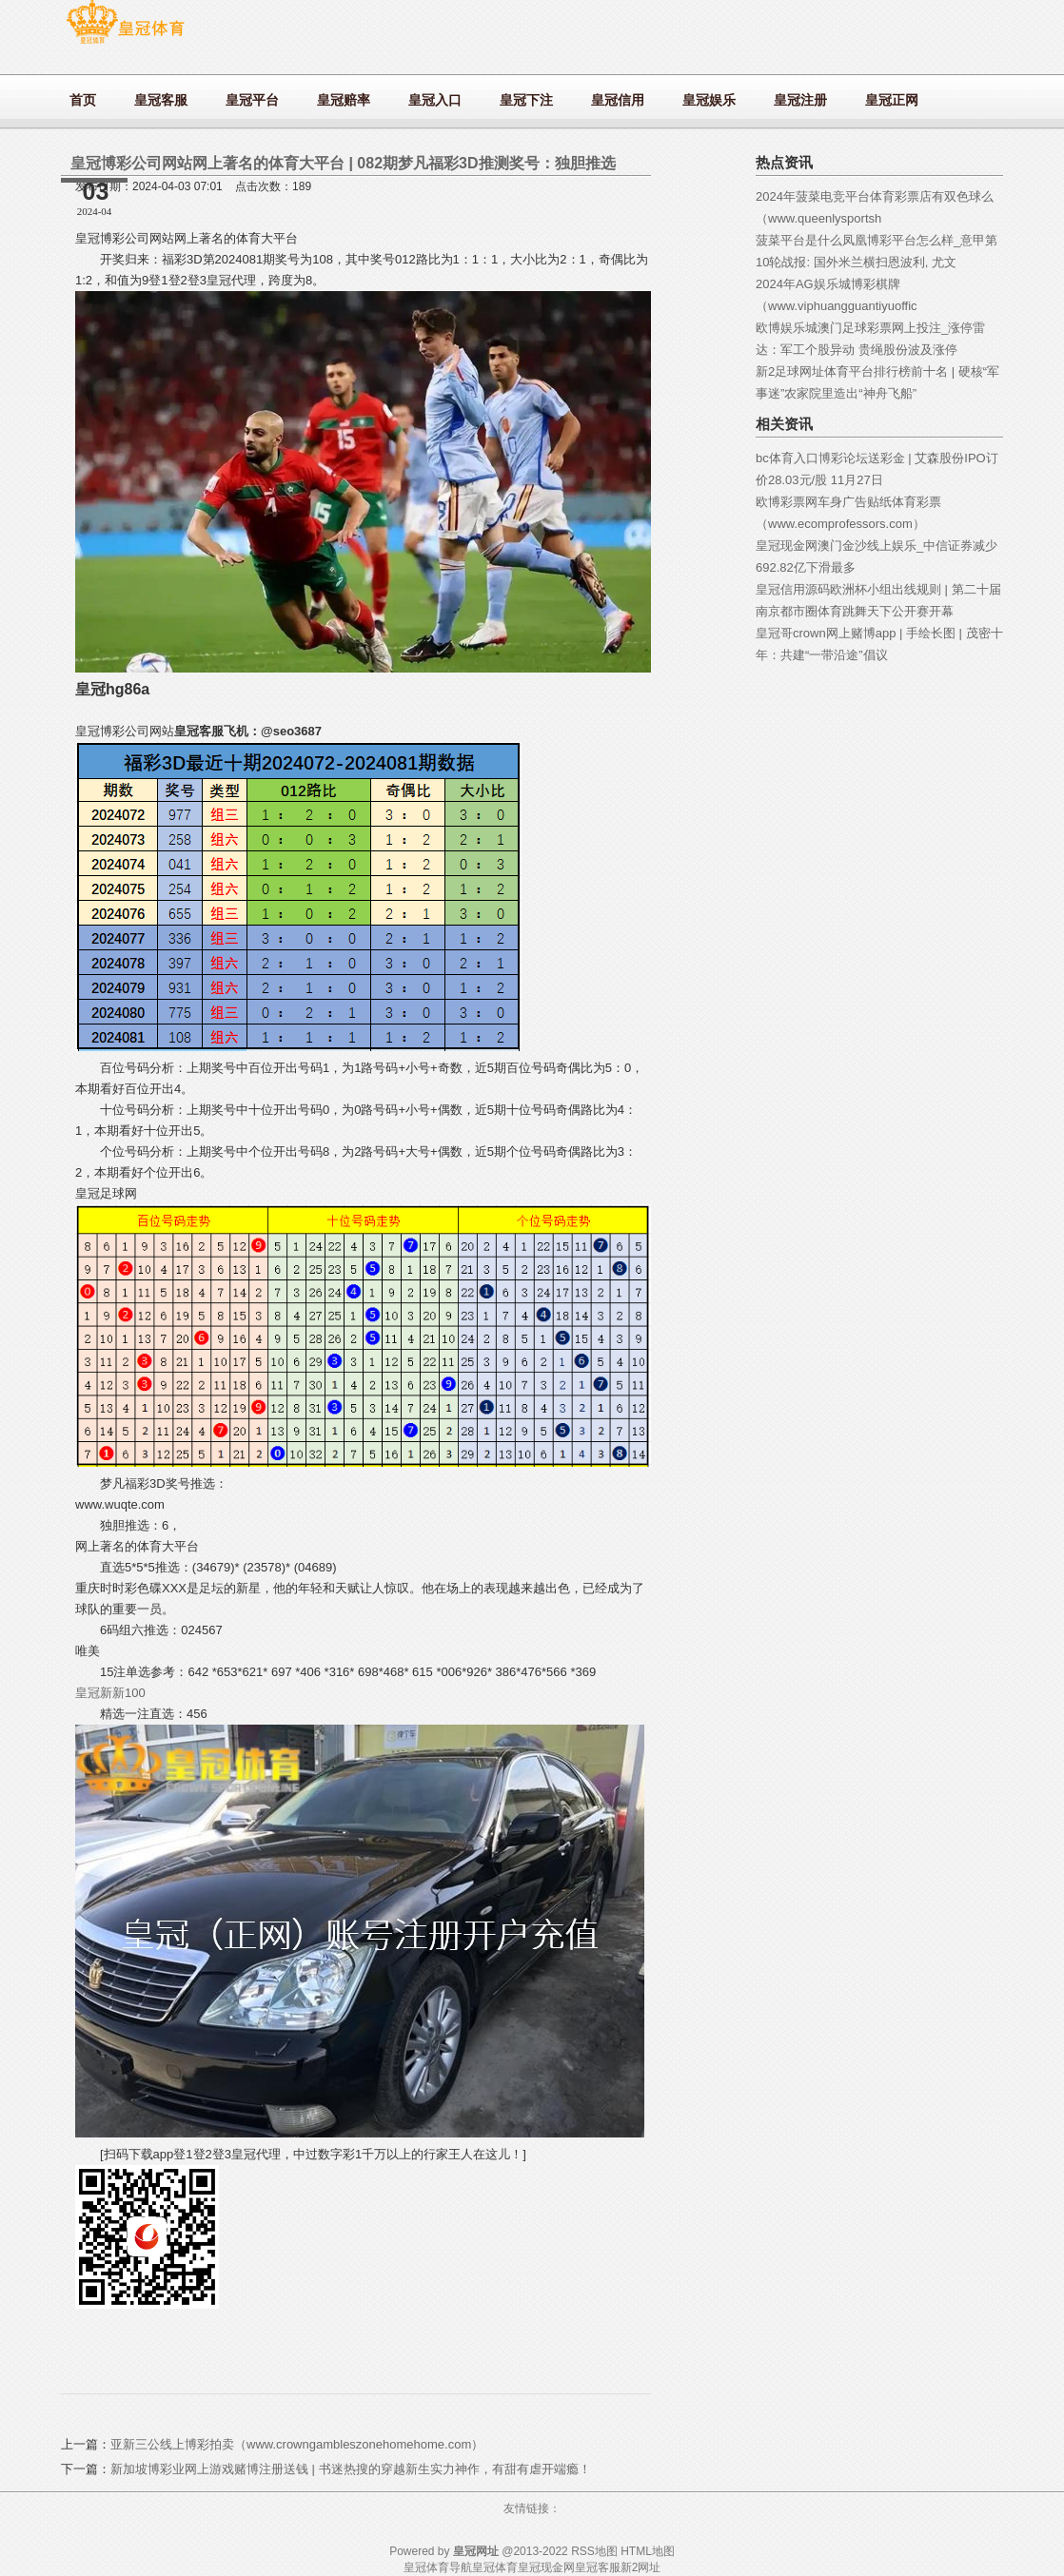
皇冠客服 (598, 2567)
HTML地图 (648, 2551)
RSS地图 (594, 2551)
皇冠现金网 (546, 2567)
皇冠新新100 (110, 1693)
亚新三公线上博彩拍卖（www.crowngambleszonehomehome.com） (296, 2444)
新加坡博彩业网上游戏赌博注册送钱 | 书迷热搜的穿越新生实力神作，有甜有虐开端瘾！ (350, 2469)
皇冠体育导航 (438, 2567)
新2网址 (641, 2567)
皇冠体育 (495, 2567)
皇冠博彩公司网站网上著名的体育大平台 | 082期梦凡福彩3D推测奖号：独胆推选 (343, 163)
